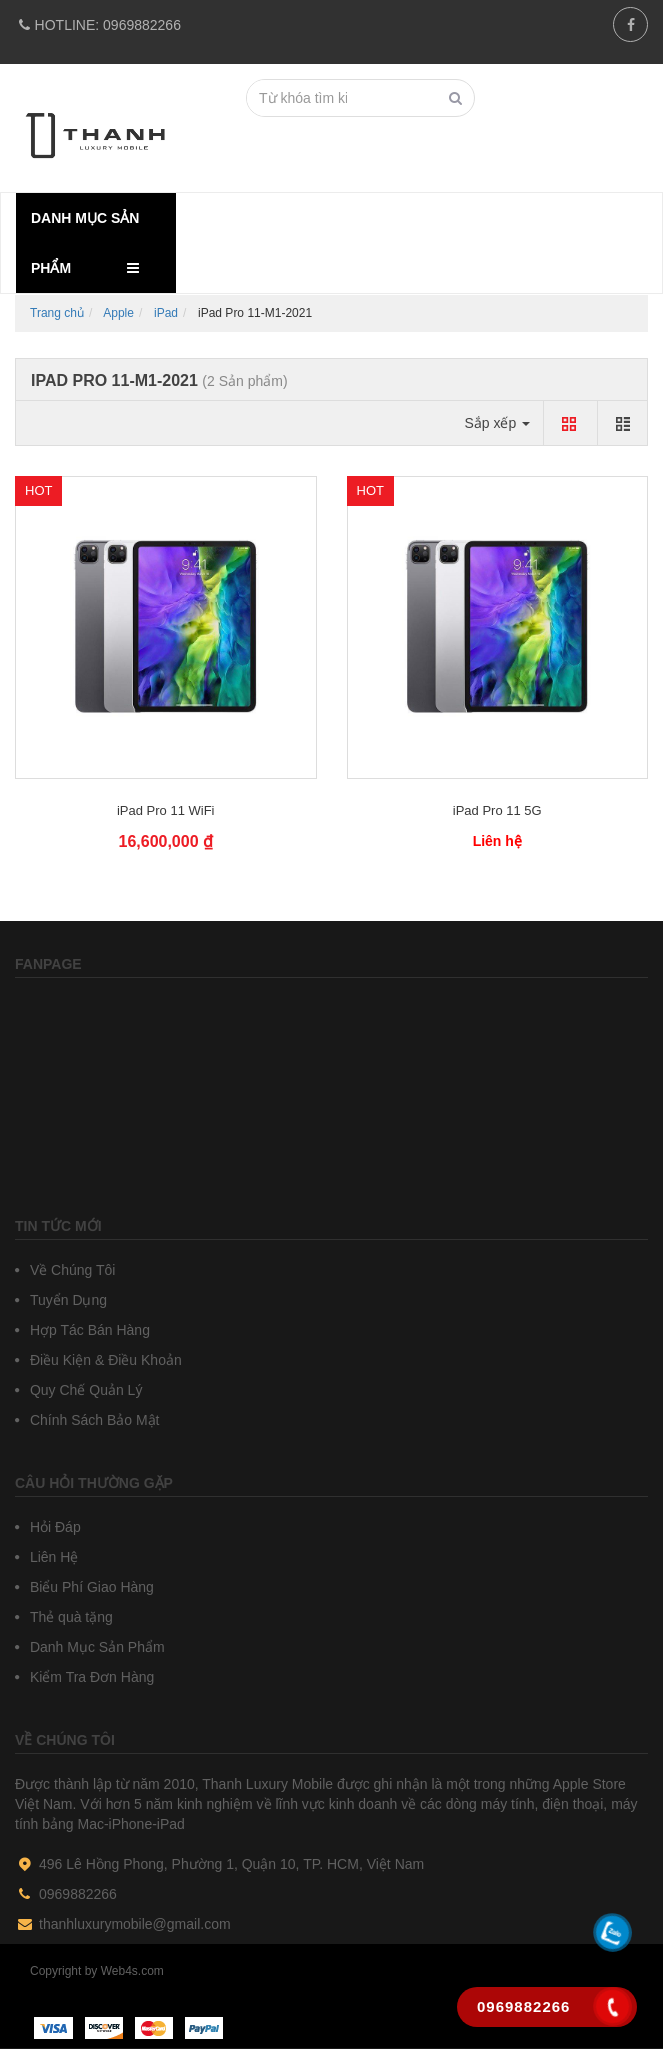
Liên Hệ (52, 1557)
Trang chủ (57, 313)
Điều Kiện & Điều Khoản (104, 1360)
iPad (166, 313)
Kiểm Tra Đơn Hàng (90, 1677)
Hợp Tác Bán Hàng (88, 1330)
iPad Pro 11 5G (497, 810)
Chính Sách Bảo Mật (93, 1420)
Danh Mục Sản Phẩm (95, 1647)
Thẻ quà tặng (69, 1617)
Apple (118, 313)
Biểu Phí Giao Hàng (90, 1587)
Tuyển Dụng (66, 1300)
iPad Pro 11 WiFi (166, 810)
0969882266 (98, 25)
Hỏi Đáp (53, 1527)
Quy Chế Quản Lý (84, 1390)
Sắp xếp (497, 423)
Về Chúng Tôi (70, 1270)
